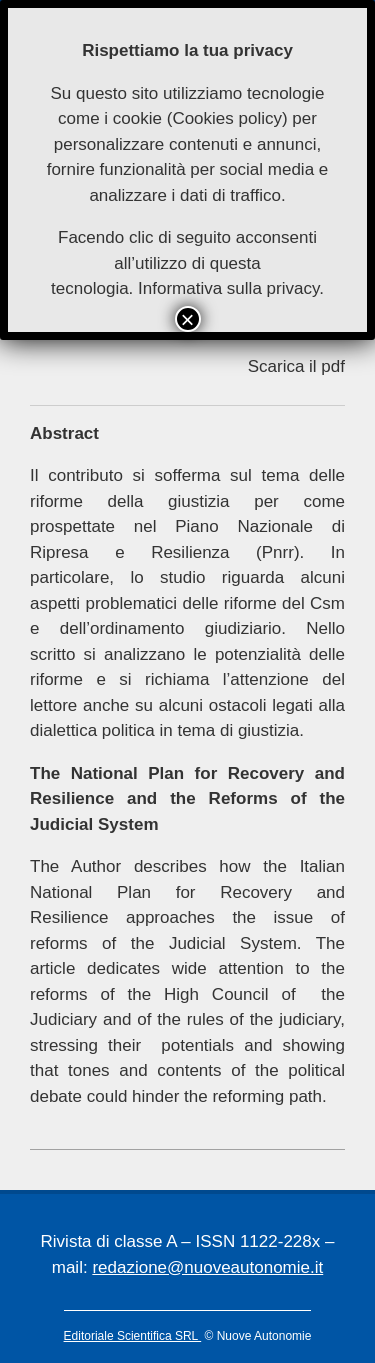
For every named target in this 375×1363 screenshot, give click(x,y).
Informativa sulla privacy (228, 288)
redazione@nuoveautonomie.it (207, 1267)
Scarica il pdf (296, 366)
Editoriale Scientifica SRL (133, 1336)
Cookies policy (227, 118)
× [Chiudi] (187, 319)
